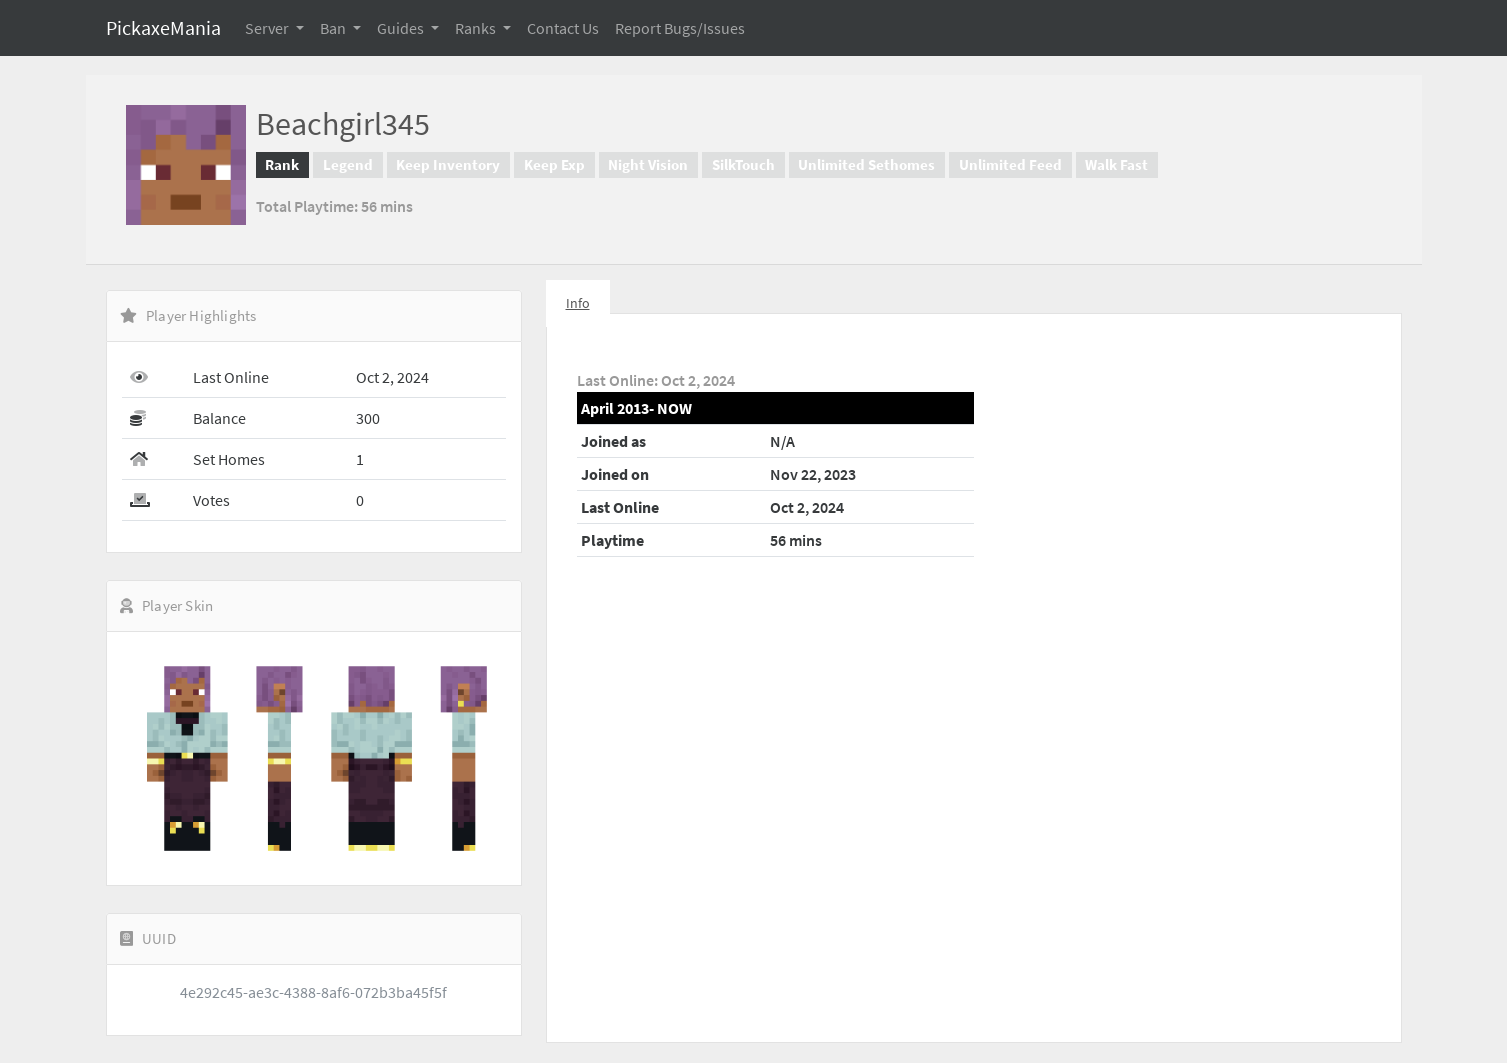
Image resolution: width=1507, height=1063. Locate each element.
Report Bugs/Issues (680, 28)
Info (578, 303)
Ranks (477, 28)
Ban (334, 28)
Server (268, 28)
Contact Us (563, 28)
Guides (402, 28)
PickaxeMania (163, 27)
